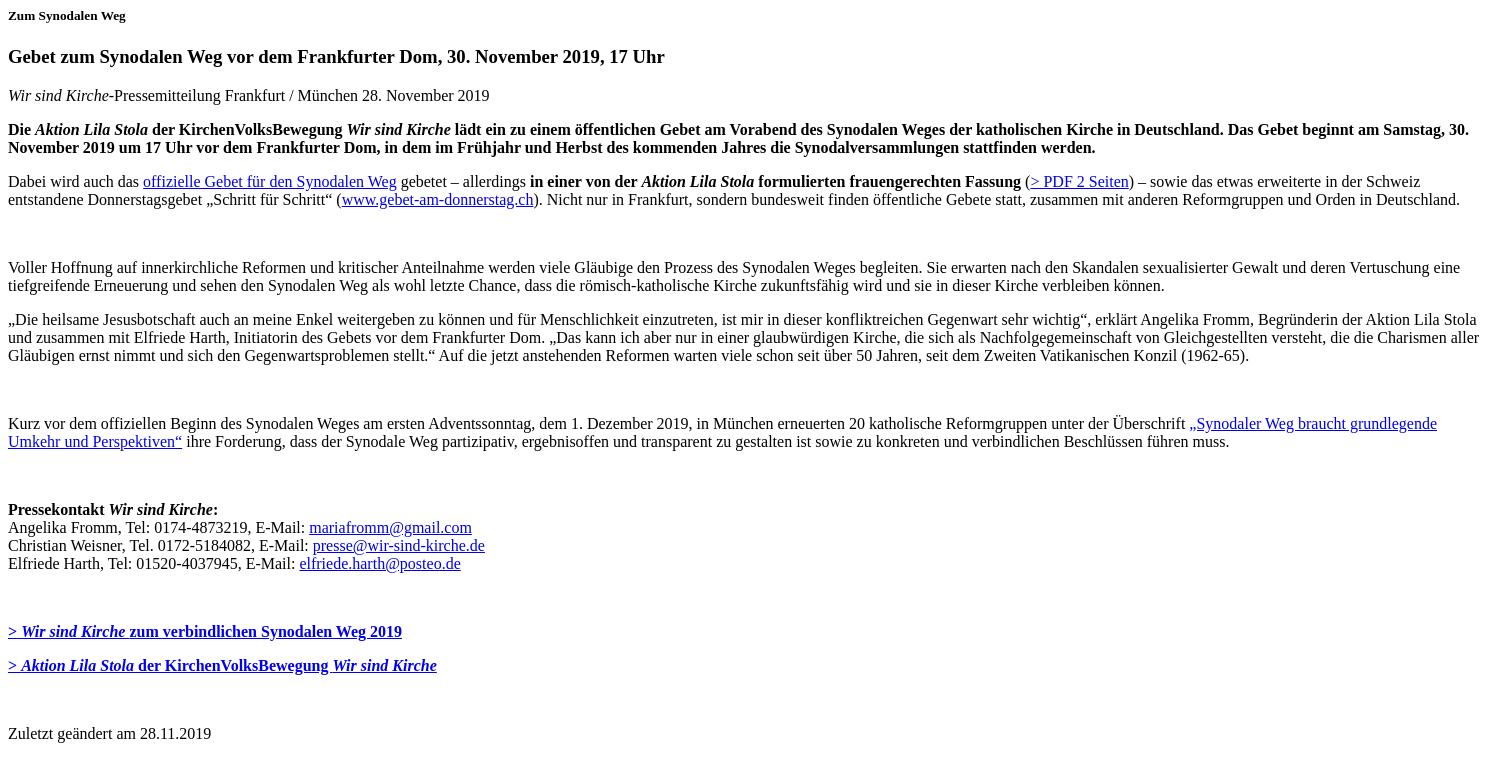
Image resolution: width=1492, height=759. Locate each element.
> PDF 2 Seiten (1079, 181)
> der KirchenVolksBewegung (222, 665)
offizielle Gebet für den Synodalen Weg (270, 181)
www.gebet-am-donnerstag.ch (438, 199)
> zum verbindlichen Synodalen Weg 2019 (205, 631)
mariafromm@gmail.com (390, 527)
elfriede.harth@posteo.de (379, 563)
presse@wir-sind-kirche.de (399, 545)
